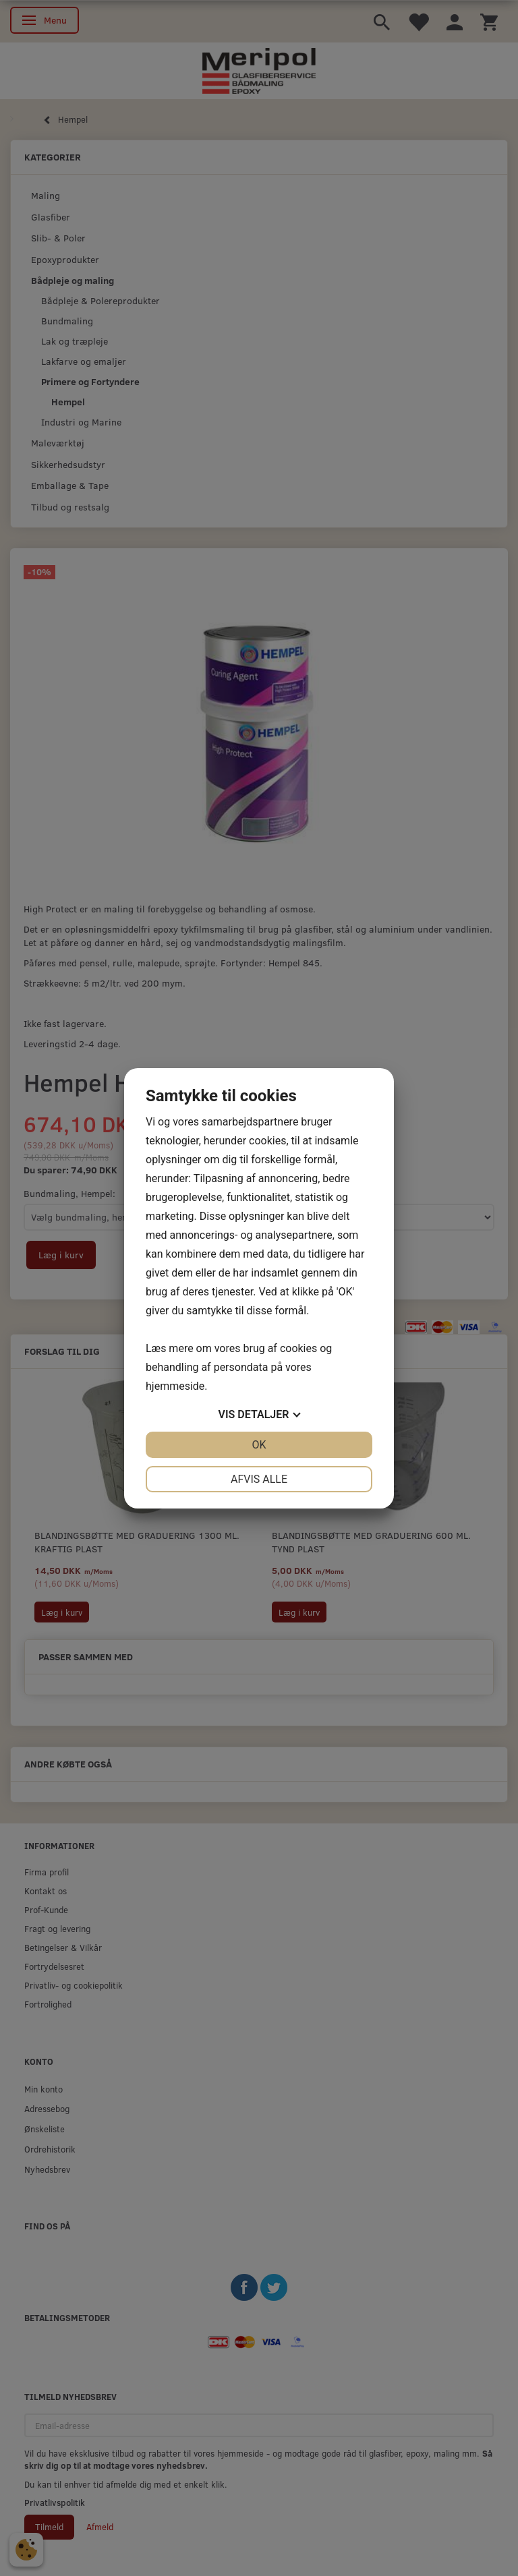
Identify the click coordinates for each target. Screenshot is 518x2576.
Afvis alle (259, 1479)
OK (259, 1444)
